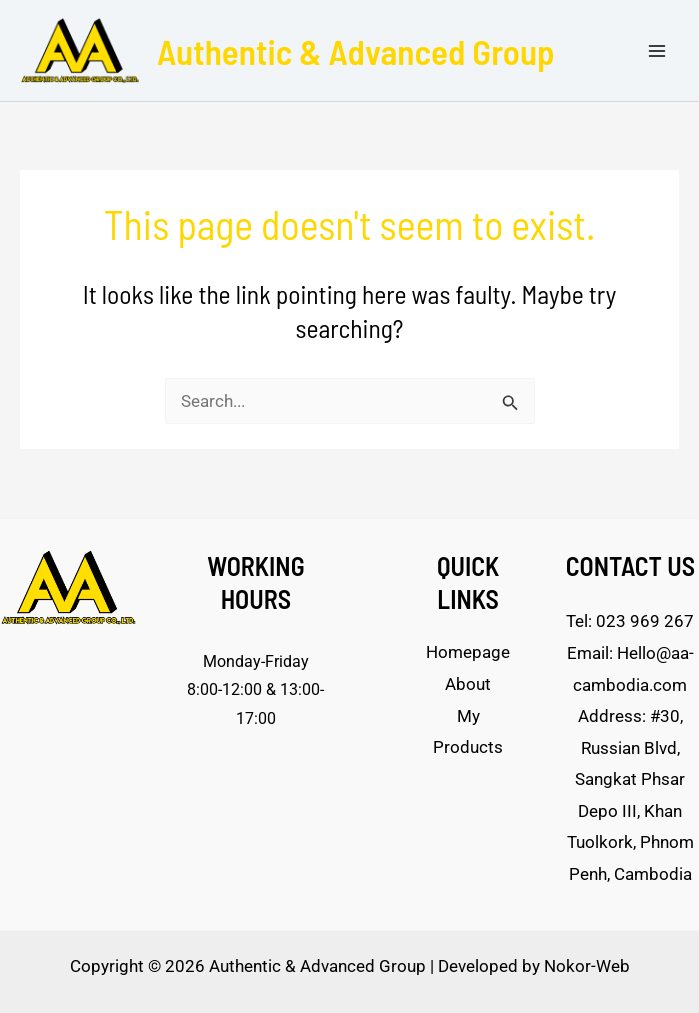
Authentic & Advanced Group (356, 51)
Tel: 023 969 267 (630, 621)
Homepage (468, 652)
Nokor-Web (587, 966)
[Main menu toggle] (657, 51)
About (468, 684)
